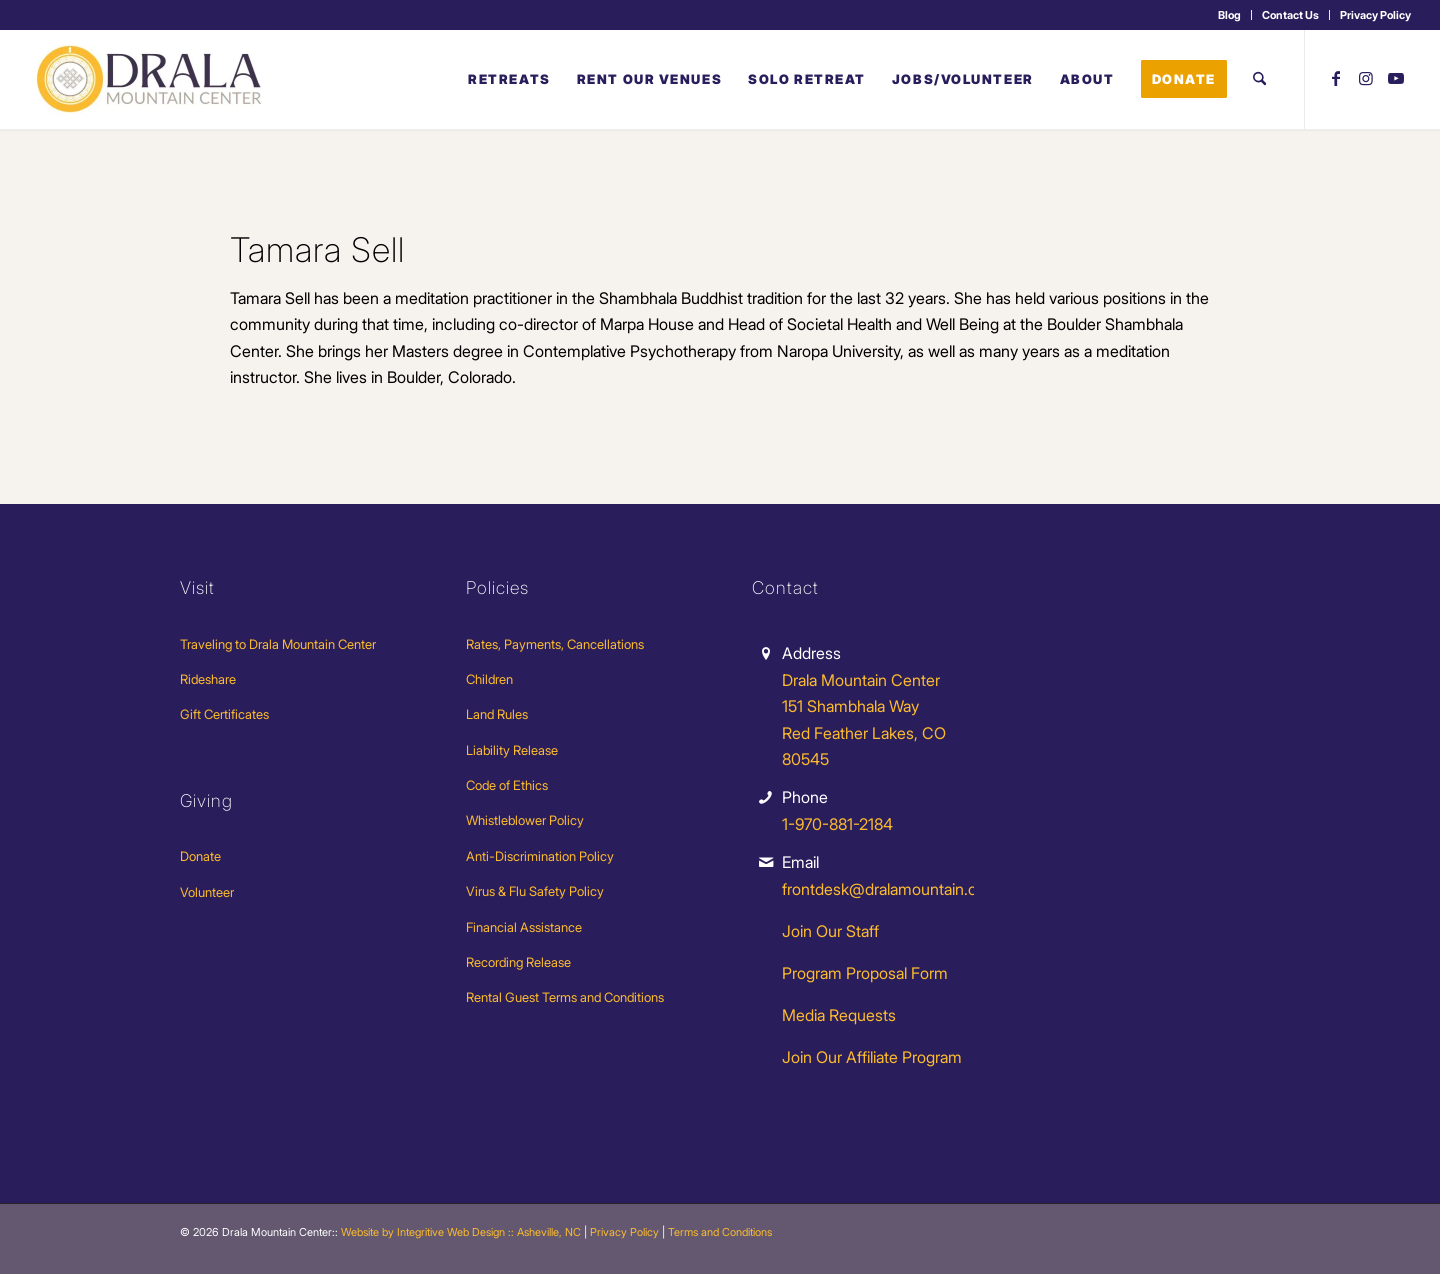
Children (489, 679)
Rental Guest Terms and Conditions (565, 997)
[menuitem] (1230, 15)
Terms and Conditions (720, 1232)
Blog (1229, 15)
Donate (200, 856)
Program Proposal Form (865, 973)
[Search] (1259, 79)
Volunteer (207, 892)
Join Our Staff (830, 931)
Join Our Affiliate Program (872, 1057)
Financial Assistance (524, 927)
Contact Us (1290, 15)
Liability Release (512, 750)
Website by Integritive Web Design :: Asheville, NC (461, 1232)
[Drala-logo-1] (151, 79)
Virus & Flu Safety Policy (535, 891)
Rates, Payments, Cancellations (555, 644)
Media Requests (839, 1015)
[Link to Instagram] (1366, 78)
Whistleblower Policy (525, 820)
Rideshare (208, 679)
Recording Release (518, 962)
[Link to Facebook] (1336, 78)
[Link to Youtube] (1396, 78)
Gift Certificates (224, 714)
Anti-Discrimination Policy (540, 856)
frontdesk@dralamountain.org (886, 889)
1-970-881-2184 (837, 824)
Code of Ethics (507, 785)
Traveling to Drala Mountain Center (278, 644)
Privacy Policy (1375, 15)
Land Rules (497, 714)
